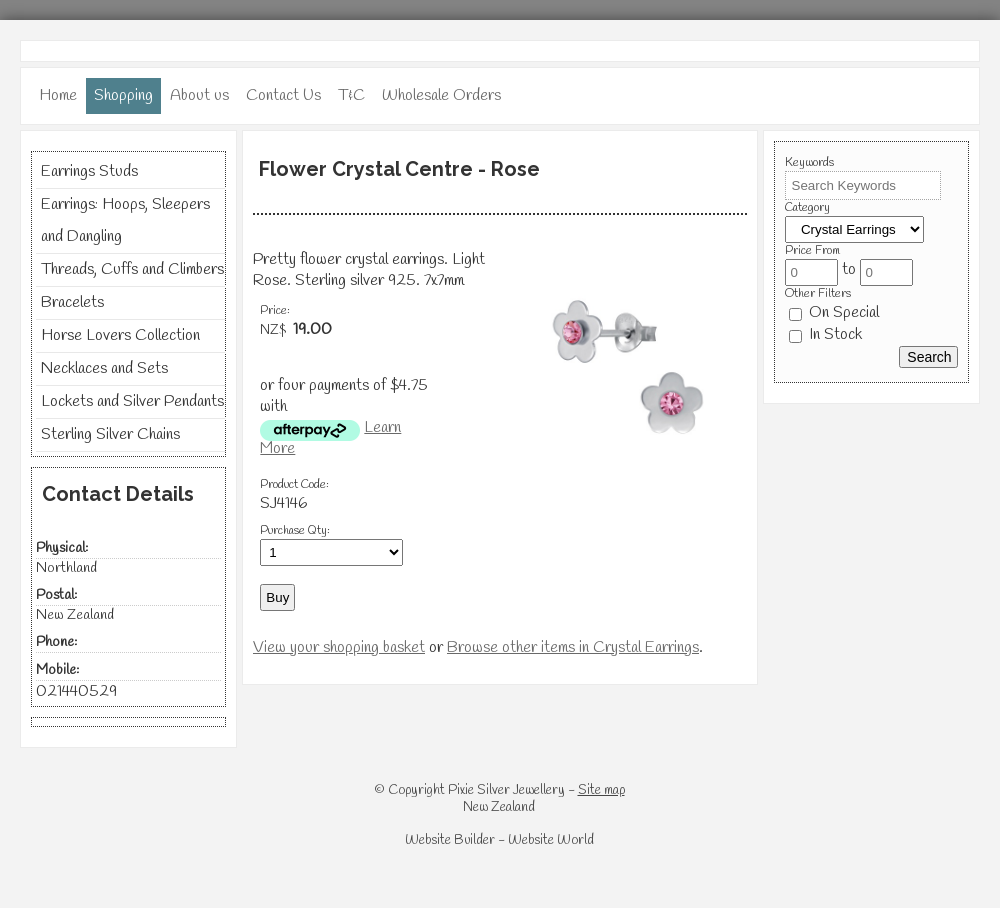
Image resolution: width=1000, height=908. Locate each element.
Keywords (809, 163)
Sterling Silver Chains (110, 434)
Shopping (123, 95)
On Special (834, 312)
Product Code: (294, 485)
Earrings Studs (89, 171)
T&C (351, 95)
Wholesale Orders (441, 95)
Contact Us (283, 95)
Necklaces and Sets (104, 368)
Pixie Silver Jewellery (506, 790)
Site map (601, 790)
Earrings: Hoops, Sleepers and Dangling (125, 220)
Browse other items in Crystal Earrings (573, 647)
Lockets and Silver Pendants (132, 401)
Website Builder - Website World (499, 840)
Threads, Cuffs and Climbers (132, 269)
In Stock (825, 334)
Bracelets (72, 302)
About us (199, 95)
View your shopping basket (339, 647)
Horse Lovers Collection (120, 335)
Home (58, 95)
